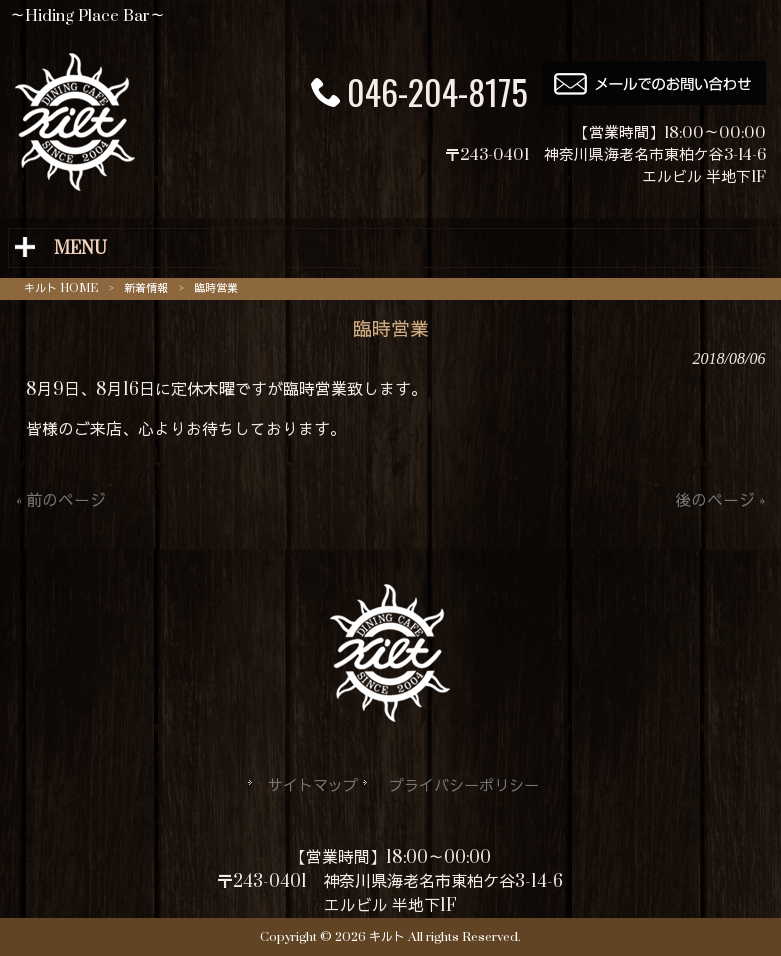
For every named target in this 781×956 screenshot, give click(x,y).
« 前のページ (61, 501)
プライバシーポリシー (464, 786)
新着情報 (146, 288)
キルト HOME (61, 288)
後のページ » (720, 501)
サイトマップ (313, 786)
